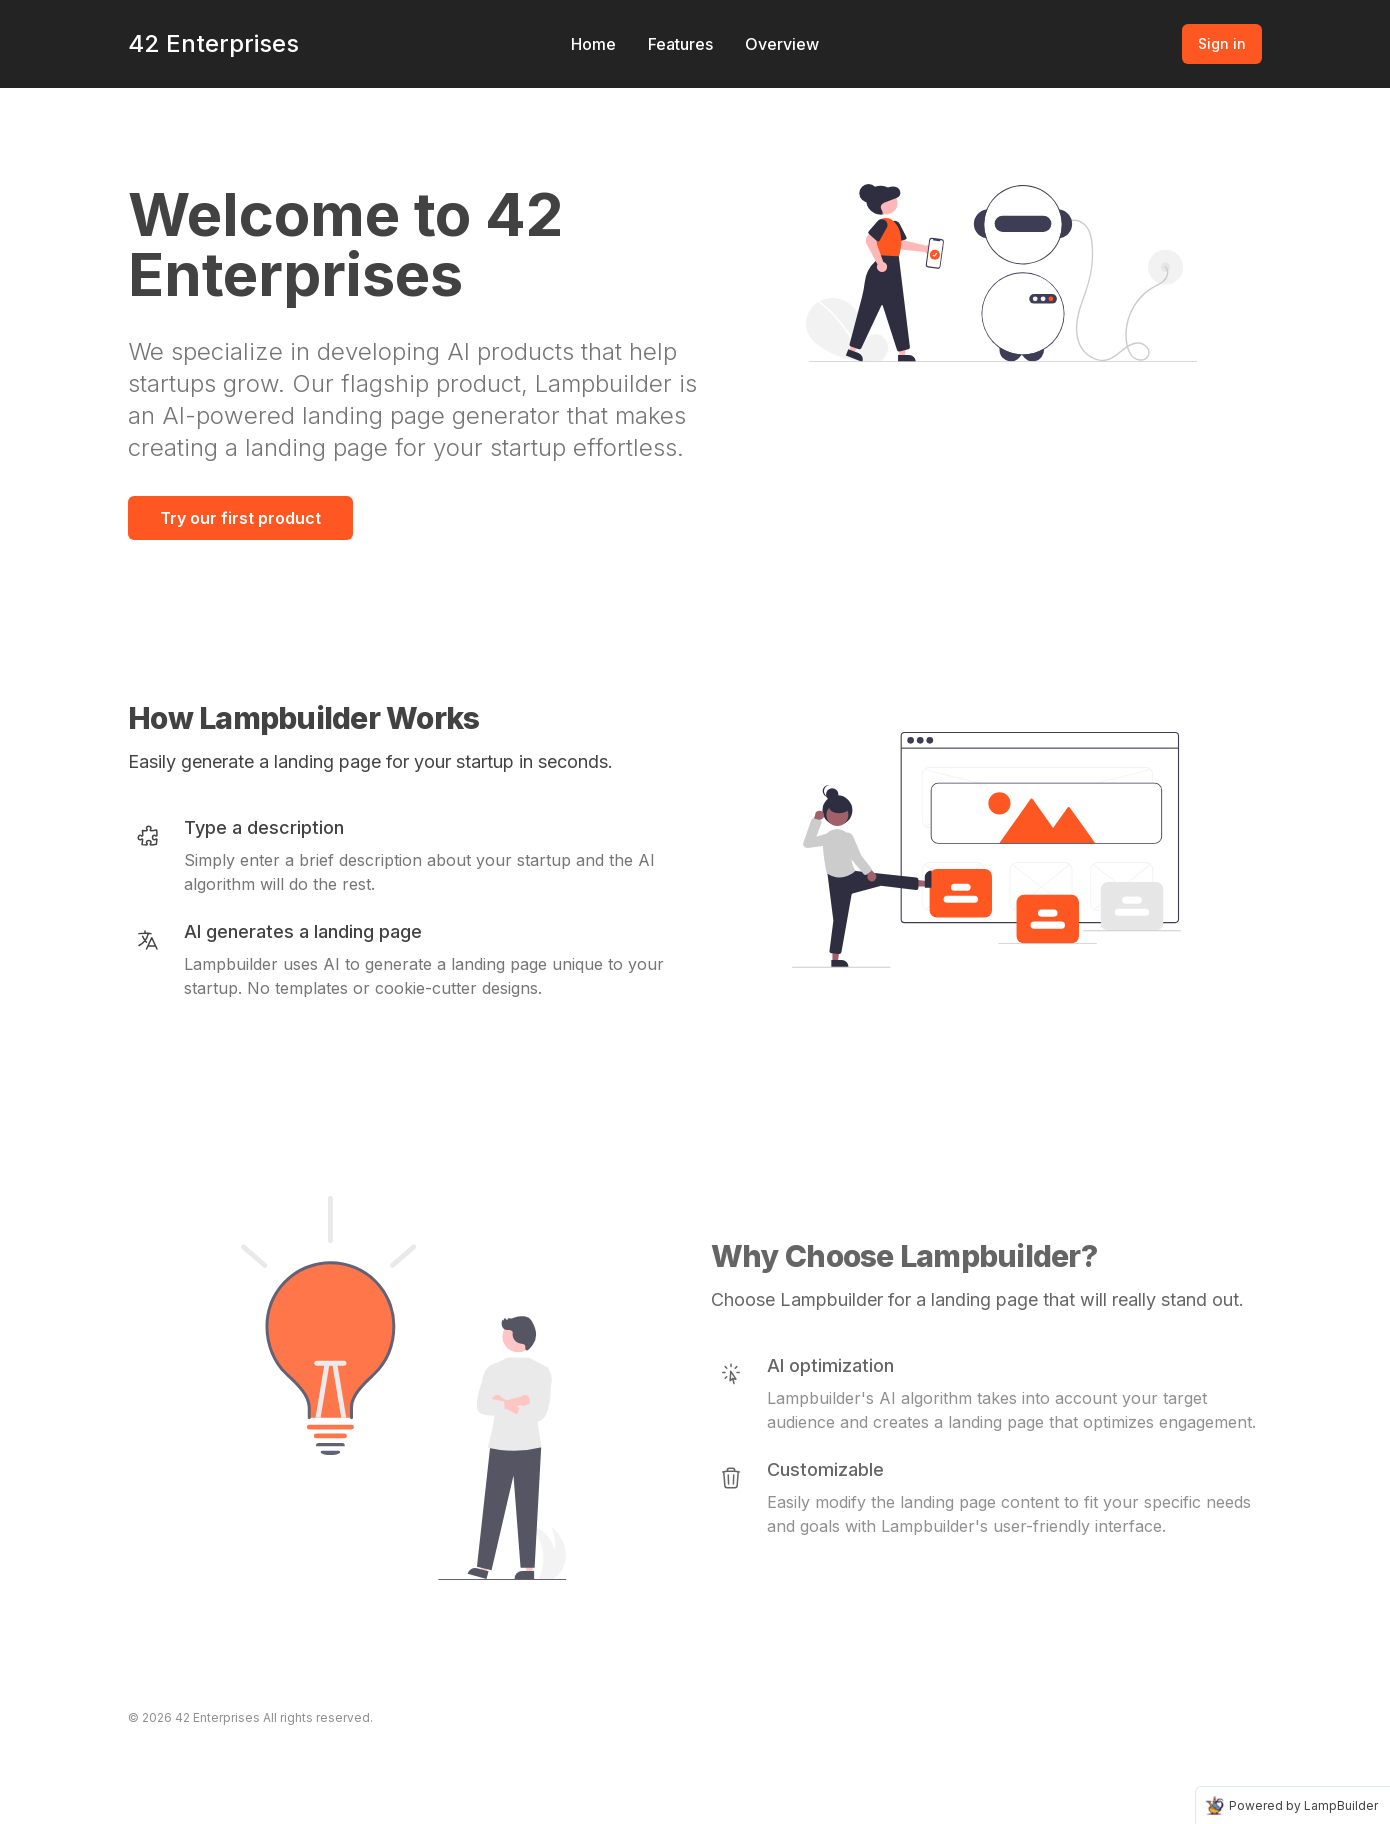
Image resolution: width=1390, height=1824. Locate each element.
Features (680, 44)
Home (593, 44)
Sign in (1222, 43)
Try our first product (240, 518)
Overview (782, 44)
